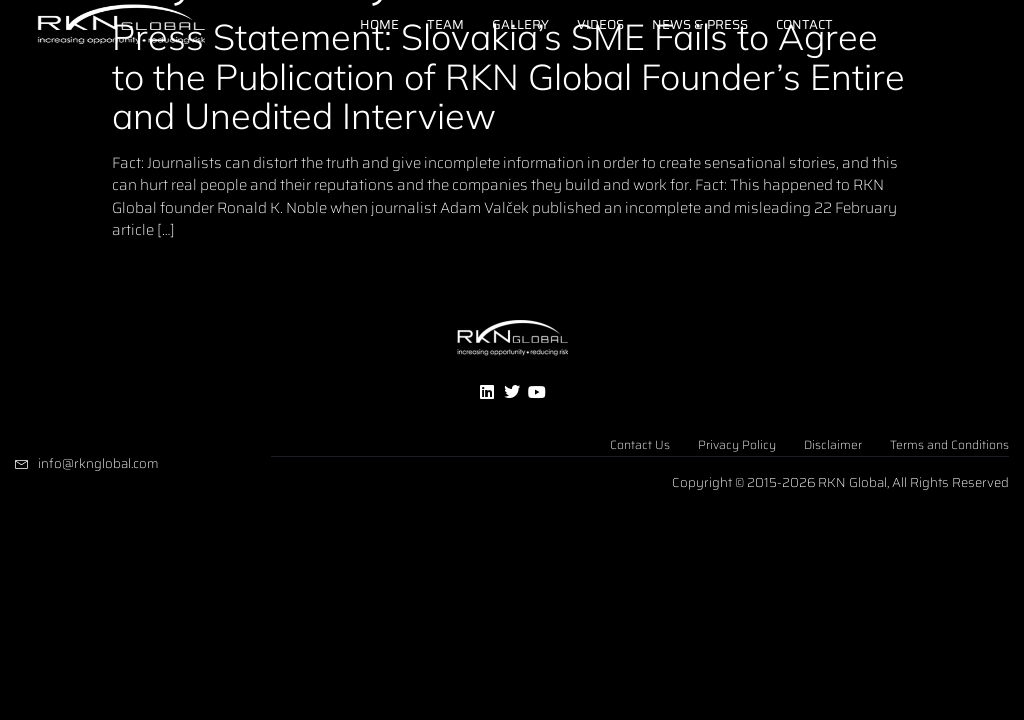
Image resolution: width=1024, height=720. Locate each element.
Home (379, 24)
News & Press (700, 24)
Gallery (520, 24)
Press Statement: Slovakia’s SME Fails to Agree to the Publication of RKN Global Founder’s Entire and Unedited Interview (508, 76)
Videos (600, 24)
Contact (804, 24)
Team (445, 24)
